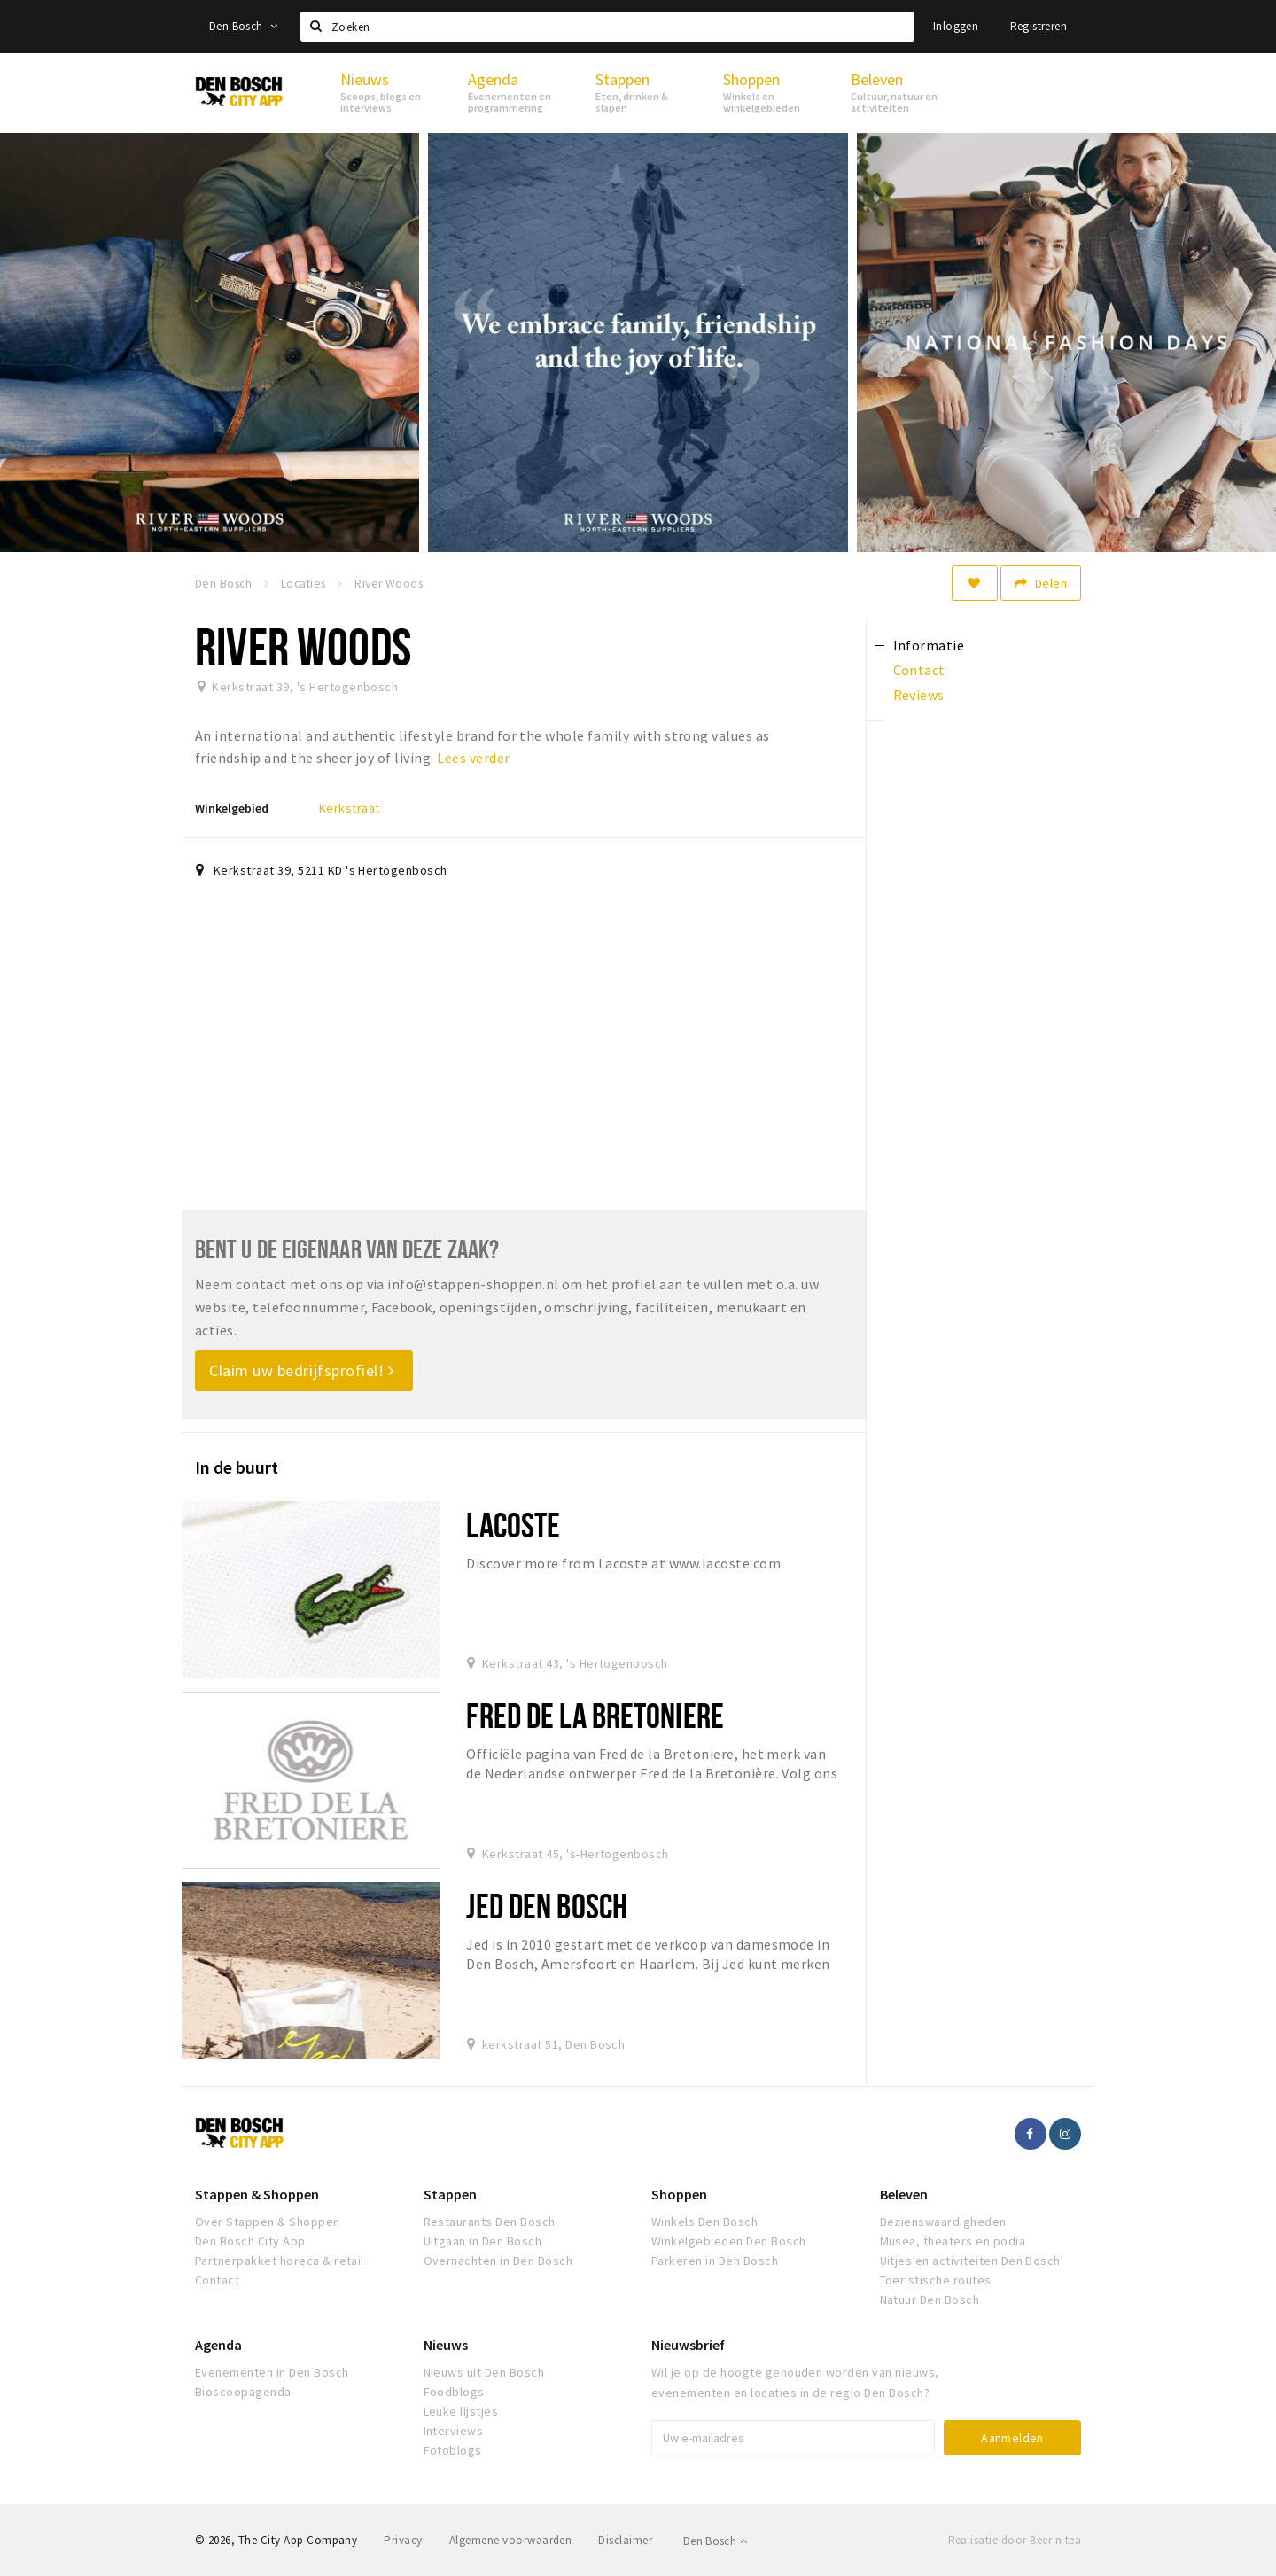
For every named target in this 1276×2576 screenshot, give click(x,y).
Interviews (454, 2431)
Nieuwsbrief (688, 2345)
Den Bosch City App (250, 2241)
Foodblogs (454, 2392)
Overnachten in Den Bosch (498, 2261)
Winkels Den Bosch (704, 2222)
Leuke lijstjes (461, 2411)
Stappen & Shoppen (257, 2194)
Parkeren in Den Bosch (714, 2261)
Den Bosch (243, 26)
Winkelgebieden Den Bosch (728, 2241)
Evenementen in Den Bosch (272, 2372)
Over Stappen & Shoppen (267, 2222)
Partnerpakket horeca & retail (279, 2261)
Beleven (904, 2194)
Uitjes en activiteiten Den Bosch (970, 2261)
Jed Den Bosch (546, 1906)
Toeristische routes (936, 2280)
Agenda (218, 2345)
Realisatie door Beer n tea (1014, 2540)
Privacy (403, 2540)
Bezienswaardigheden (943, 2222)
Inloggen (955, 26)
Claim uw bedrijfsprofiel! (301, 1370)
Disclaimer (625, 2540)
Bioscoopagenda (243, 2392)
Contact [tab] (919, 670)
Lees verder (473, 758)
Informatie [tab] (929, 645)
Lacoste (513, 1525)
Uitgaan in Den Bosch (483, 2241)
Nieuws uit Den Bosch (484, 2372)
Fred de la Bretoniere (595, 1715)
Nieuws (446, 2345)
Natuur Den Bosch (930, 2300)
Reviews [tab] (919, 695)
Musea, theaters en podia (953, 2241)
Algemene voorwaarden (510, 2540)
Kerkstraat (349, 808)
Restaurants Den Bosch (490, 2222)
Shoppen (679, 2194)
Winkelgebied (231, 808)
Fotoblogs (453, 2450)
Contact (217, 2280)
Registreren (1038, 26)
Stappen (450, 2194)
